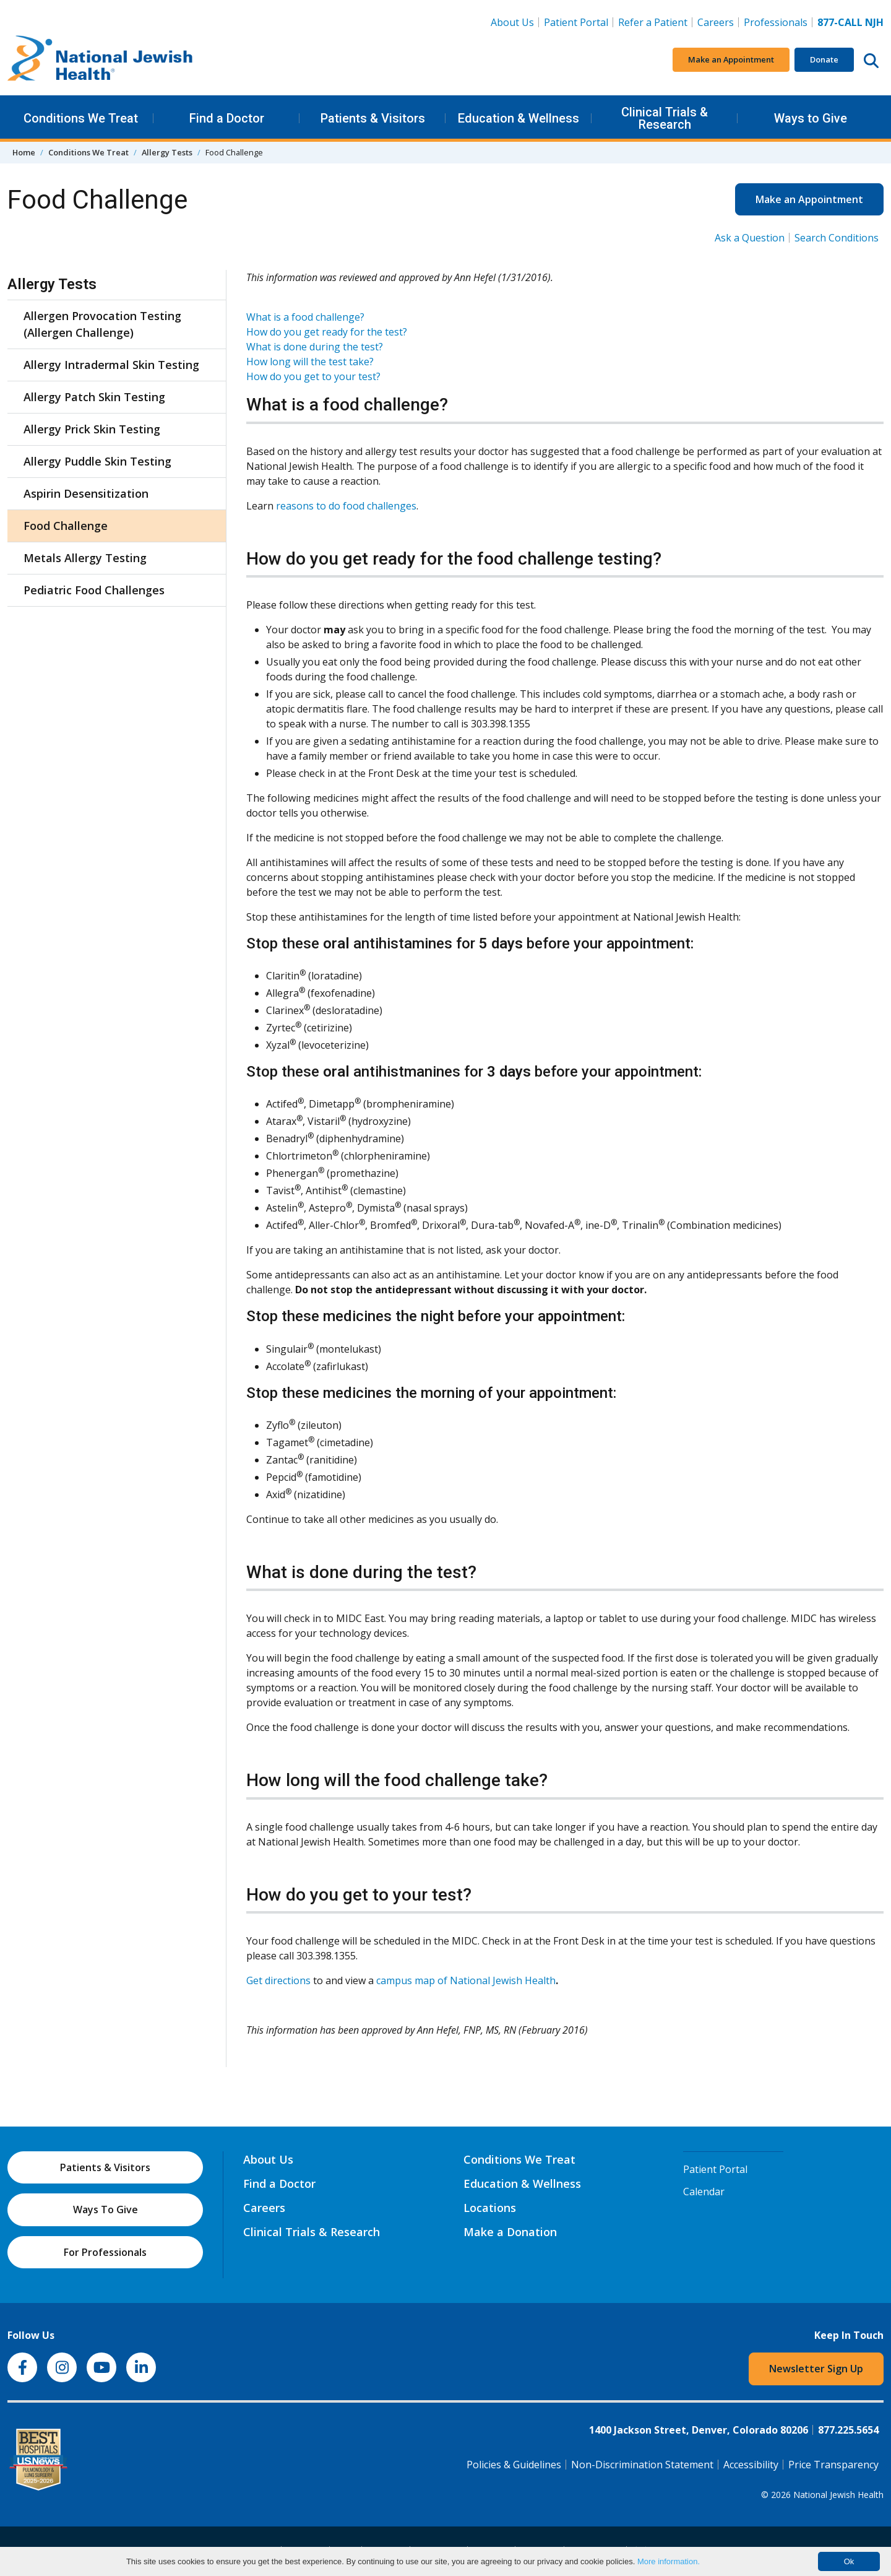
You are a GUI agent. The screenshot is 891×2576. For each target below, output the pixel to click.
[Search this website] (871, 60)
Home (23, 152)
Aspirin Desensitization (86, 493)
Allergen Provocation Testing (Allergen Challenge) (102, 324)
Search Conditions (836, 238)
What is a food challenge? (305, 317)
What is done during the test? (314, 346)
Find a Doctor (226, 118)
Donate (824, 59)
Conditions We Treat (81, 118)
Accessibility (750, 2464)
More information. (668, 2561)
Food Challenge (66, 525)
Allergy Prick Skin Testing (92, 429)
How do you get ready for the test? (326, 332)
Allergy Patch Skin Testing (94, 396)
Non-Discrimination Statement (642, 2464)
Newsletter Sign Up (816, 2368)
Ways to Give (810, 118)
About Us (512, 22)
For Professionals (105, 2252)
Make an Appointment (731, 59)
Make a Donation (510, 2231)
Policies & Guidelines (514, 2464)
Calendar (704, 2191)
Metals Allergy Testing (85, 557)
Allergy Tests (167, 152)
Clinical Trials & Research (664, 118)
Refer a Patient (652, 22)
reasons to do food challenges (346, 506)
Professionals (775, 22)
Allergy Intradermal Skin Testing (111, 364)
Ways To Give (105, 2209)
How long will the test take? (310, 361)
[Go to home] (100, 60)
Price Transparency (833, 2464)
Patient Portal (576, 22)
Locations (489, 2207)
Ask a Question (750, 238)
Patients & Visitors (373, 118)
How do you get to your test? (313, 376)
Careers (718, 21)
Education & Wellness (518, 118)
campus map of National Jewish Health (466, 1980)
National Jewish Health (838, 2494)
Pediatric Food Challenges (94, 590)
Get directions (278, 1980)
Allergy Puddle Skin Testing (97, 461)
